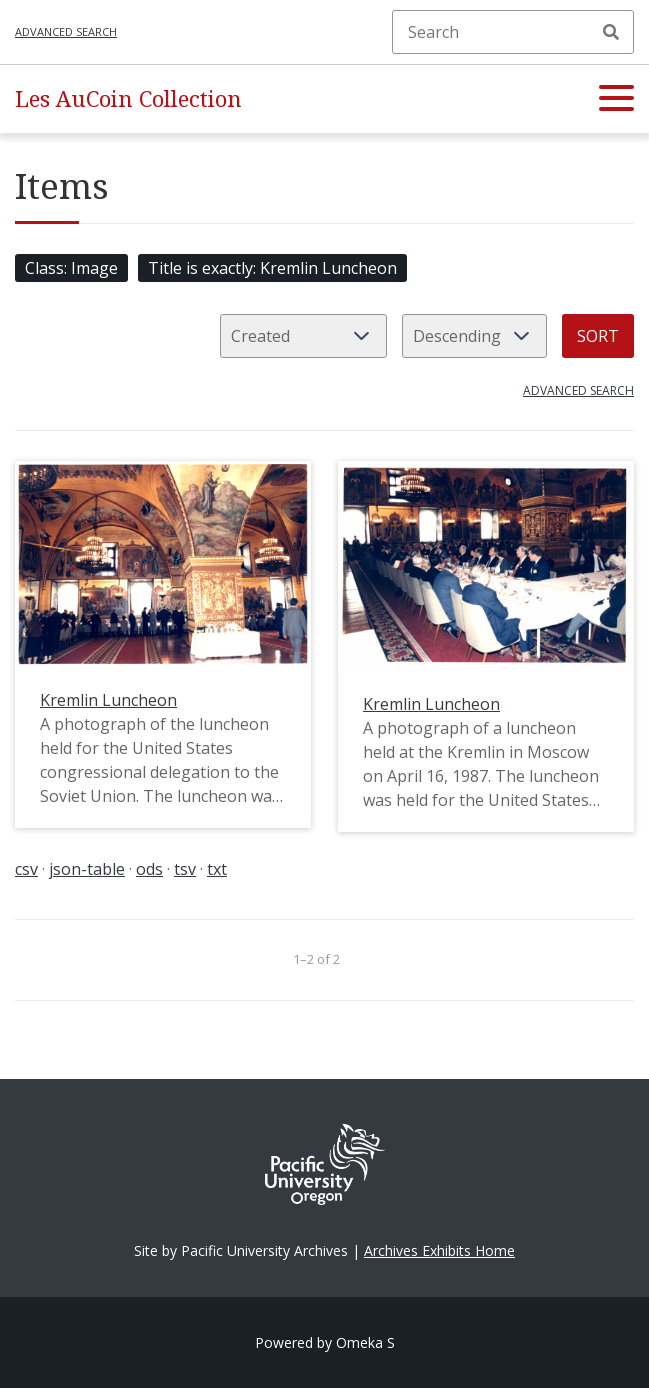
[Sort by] (303, 336)
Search (611, 32)
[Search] (513, 32)
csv (26, 869)
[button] (616, 99)
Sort (598, 336)
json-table (87, 869)
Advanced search (66, 31)
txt (217, 869)
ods (149, 869)
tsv (185, 869)
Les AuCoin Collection (128, 98)
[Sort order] (474, 336)
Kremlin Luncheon (108, 700)
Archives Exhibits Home (439, 1250)
